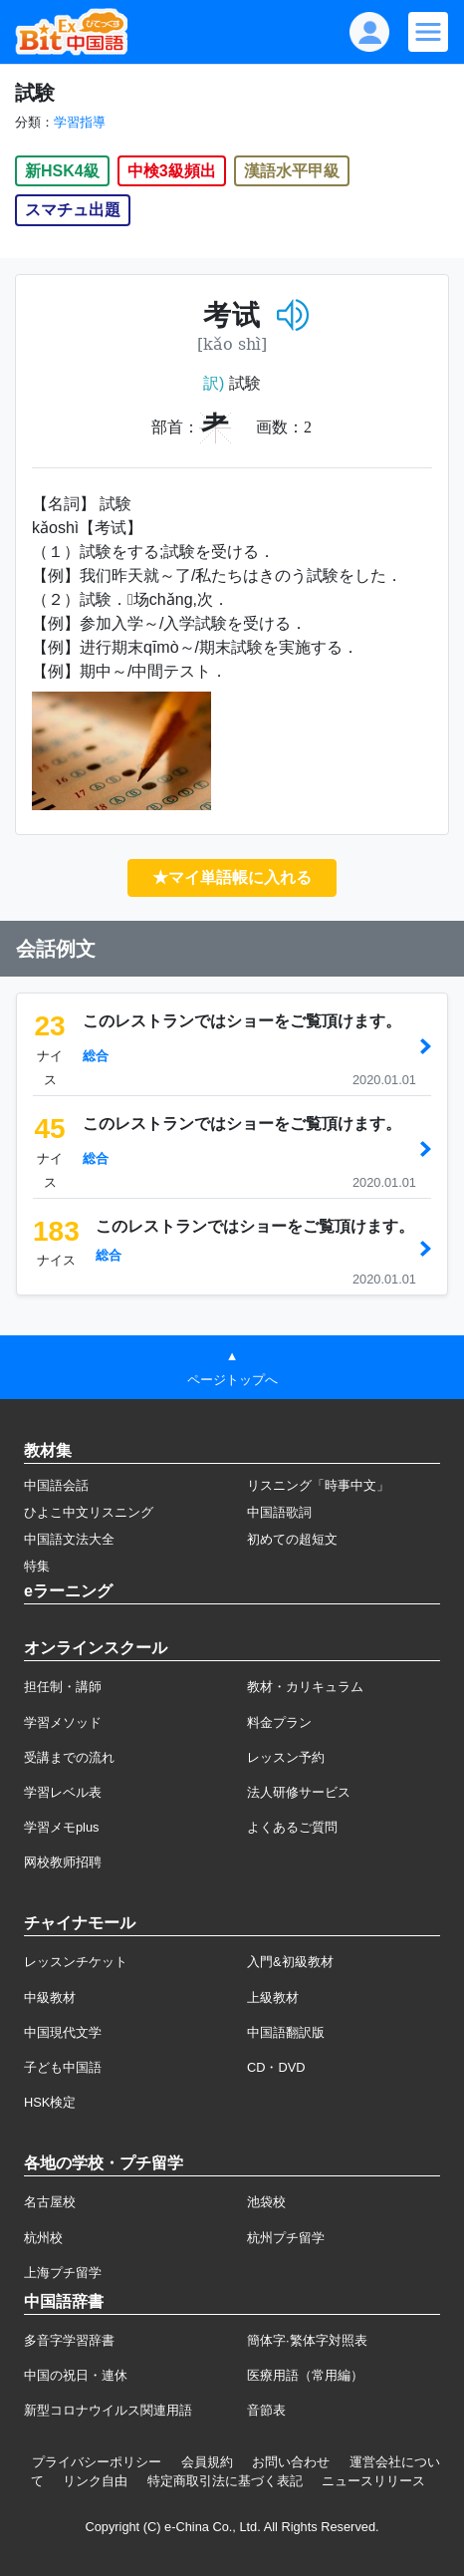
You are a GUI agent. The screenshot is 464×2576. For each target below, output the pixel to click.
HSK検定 (50, 2102)
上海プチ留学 (63, 2272)
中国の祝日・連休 (75, 2375)
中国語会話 (56, 1485)
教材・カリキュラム (305, 1686)
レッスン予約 (286, 1757)
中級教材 (50, 1997)
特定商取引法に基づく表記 (225, 2480)
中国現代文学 (63, 2032)
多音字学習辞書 (69, 2340)
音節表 (266, 2410)
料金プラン (279, 1722)
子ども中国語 (63, 2067)
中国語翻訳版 (286, 2032)
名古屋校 (50, 2201)
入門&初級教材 (290, 1961)
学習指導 (80, 122)
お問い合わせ (291, 2461)
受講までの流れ (69, 1757)
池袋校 (266, 2201)
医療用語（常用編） (305, 2375)
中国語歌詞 (279, 1512)
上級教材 (273, 1997)
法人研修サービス (298, 1792)
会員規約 (207, 2461)
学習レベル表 (63, 1792)
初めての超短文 (292, 1539)
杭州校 (43, 2237)
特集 (37, 1566)
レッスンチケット (75, 1961)
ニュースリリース (373, 2480)
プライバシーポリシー (96, 2461)
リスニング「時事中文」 (318, 1485)
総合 (96, 1055)
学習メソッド (63, 1722)
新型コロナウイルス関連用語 (108, 2410)
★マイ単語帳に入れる (232, 877)
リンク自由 (95, 2480)
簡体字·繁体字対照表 (307, 2340)
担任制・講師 (63, 1686)
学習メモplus (61, 1827)
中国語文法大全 (69, 1539)
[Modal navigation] (428, 32)
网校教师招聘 (63, 1862)
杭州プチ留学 (286, 2237)
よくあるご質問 (292, 1827)
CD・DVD (276, 2067)
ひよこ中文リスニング (88, 1512)
